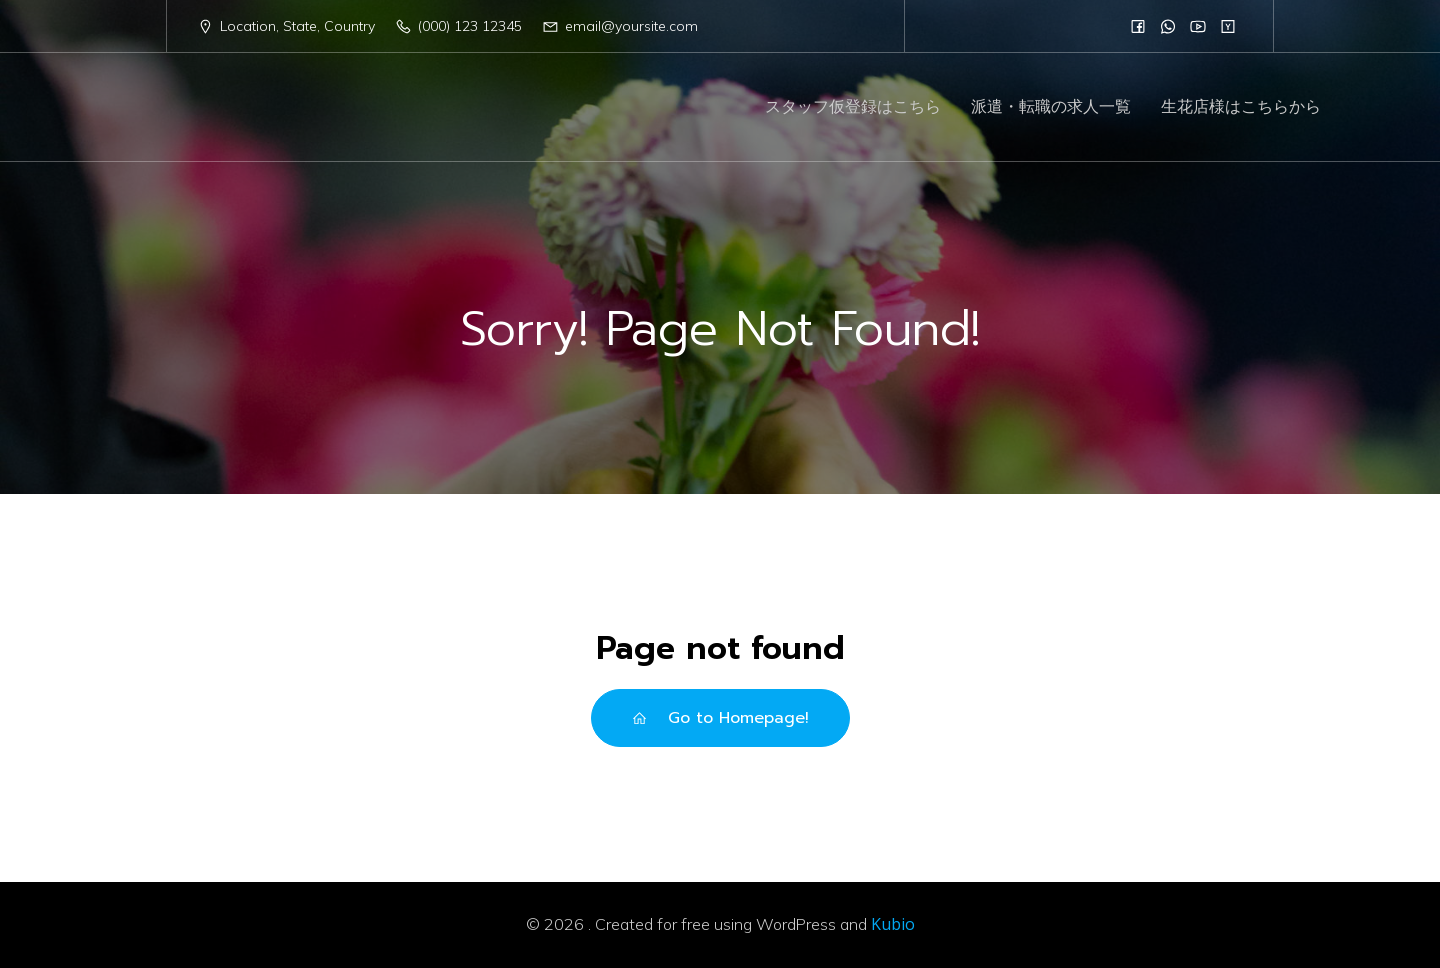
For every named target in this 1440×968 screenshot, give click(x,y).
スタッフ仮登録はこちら (853, 108)
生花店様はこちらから (1241, 108)
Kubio (893, 924)
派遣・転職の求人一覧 (1051, 108)
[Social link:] (1138, 26)
